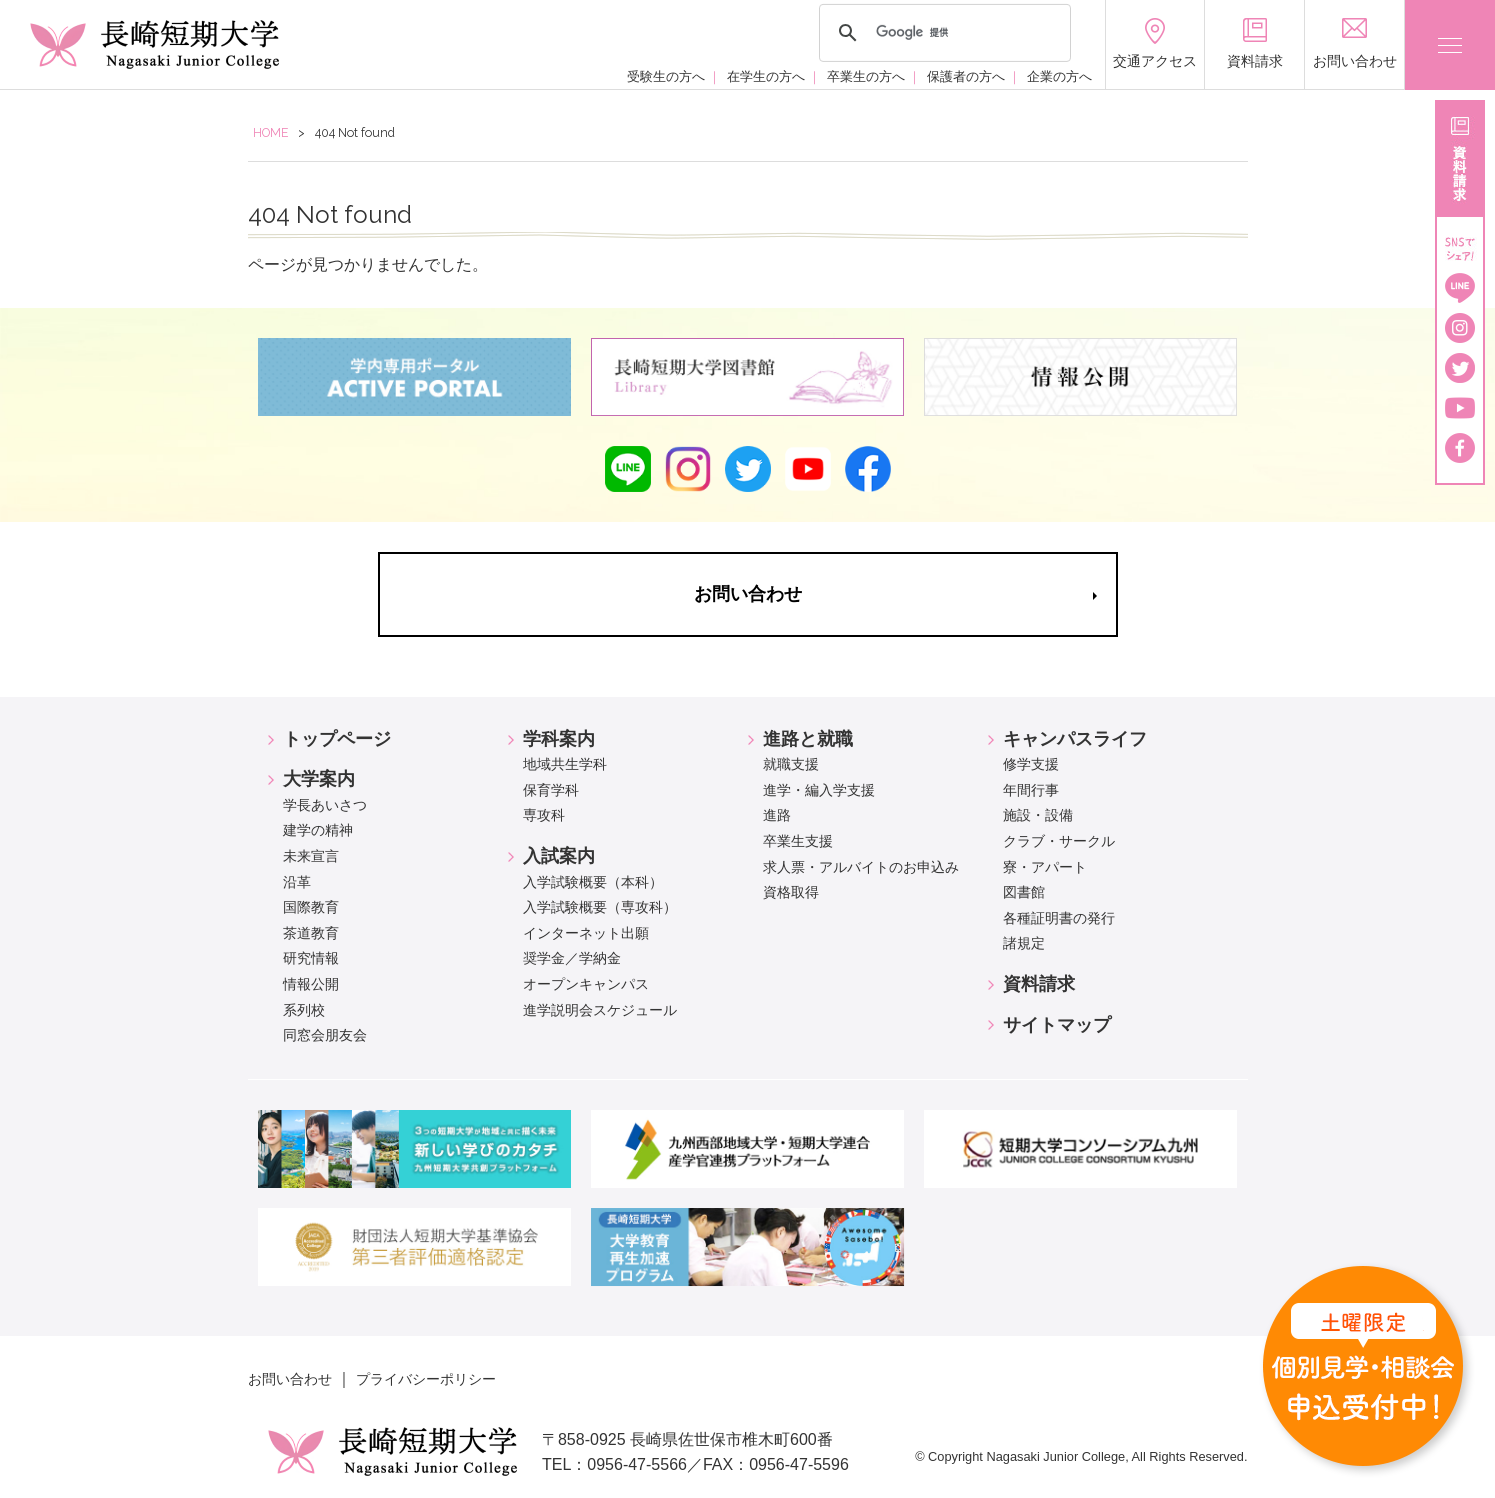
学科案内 (559, 739)
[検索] (942, 32)
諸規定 (1024, 943)
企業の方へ (1059, 75)
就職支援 (791, 764)
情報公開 (311, 984)
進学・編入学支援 (819, 790)
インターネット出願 (586, 933)
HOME (270, 132)
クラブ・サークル (1059, 841)
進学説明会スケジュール (600, 1010)
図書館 (1024, 892)
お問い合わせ (290, 1379)
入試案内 (559, 856)
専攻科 (544, 815)
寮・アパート (1045, 867)
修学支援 (1031, 764)
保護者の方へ (966, 75)
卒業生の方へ (866, 75)
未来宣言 (311, 856)
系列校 (304, 1010)
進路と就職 (808, 739)
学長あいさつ (325, 805)
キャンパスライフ (1075, 739)
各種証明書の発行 (1059, 918)
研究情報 (311, 958)
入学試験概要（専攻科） (600, 907)
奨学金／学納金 (572, 958)
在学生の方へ (766, 75)
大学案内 (319, 779)
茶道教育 (311, 933)
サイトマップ (1057, 1025)
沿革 (297, 882)
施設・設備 (1038, 815)
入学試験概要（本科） (593, 882)
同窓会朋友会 (325, 1035)
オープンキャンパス (586, 984)
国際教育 (311, 907)
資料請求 (1039, 984)
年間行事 (1031, 790)
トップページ (337, 739)
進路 (777, 815)
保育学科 (551, 790)
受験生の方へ (666, 75)
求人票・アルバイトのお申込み (861, 867)
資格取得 (791, 892)
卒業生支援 (798, 841)
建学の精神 (318, 830)
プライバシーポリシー (426, 1379)
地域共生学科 (565, 764)
